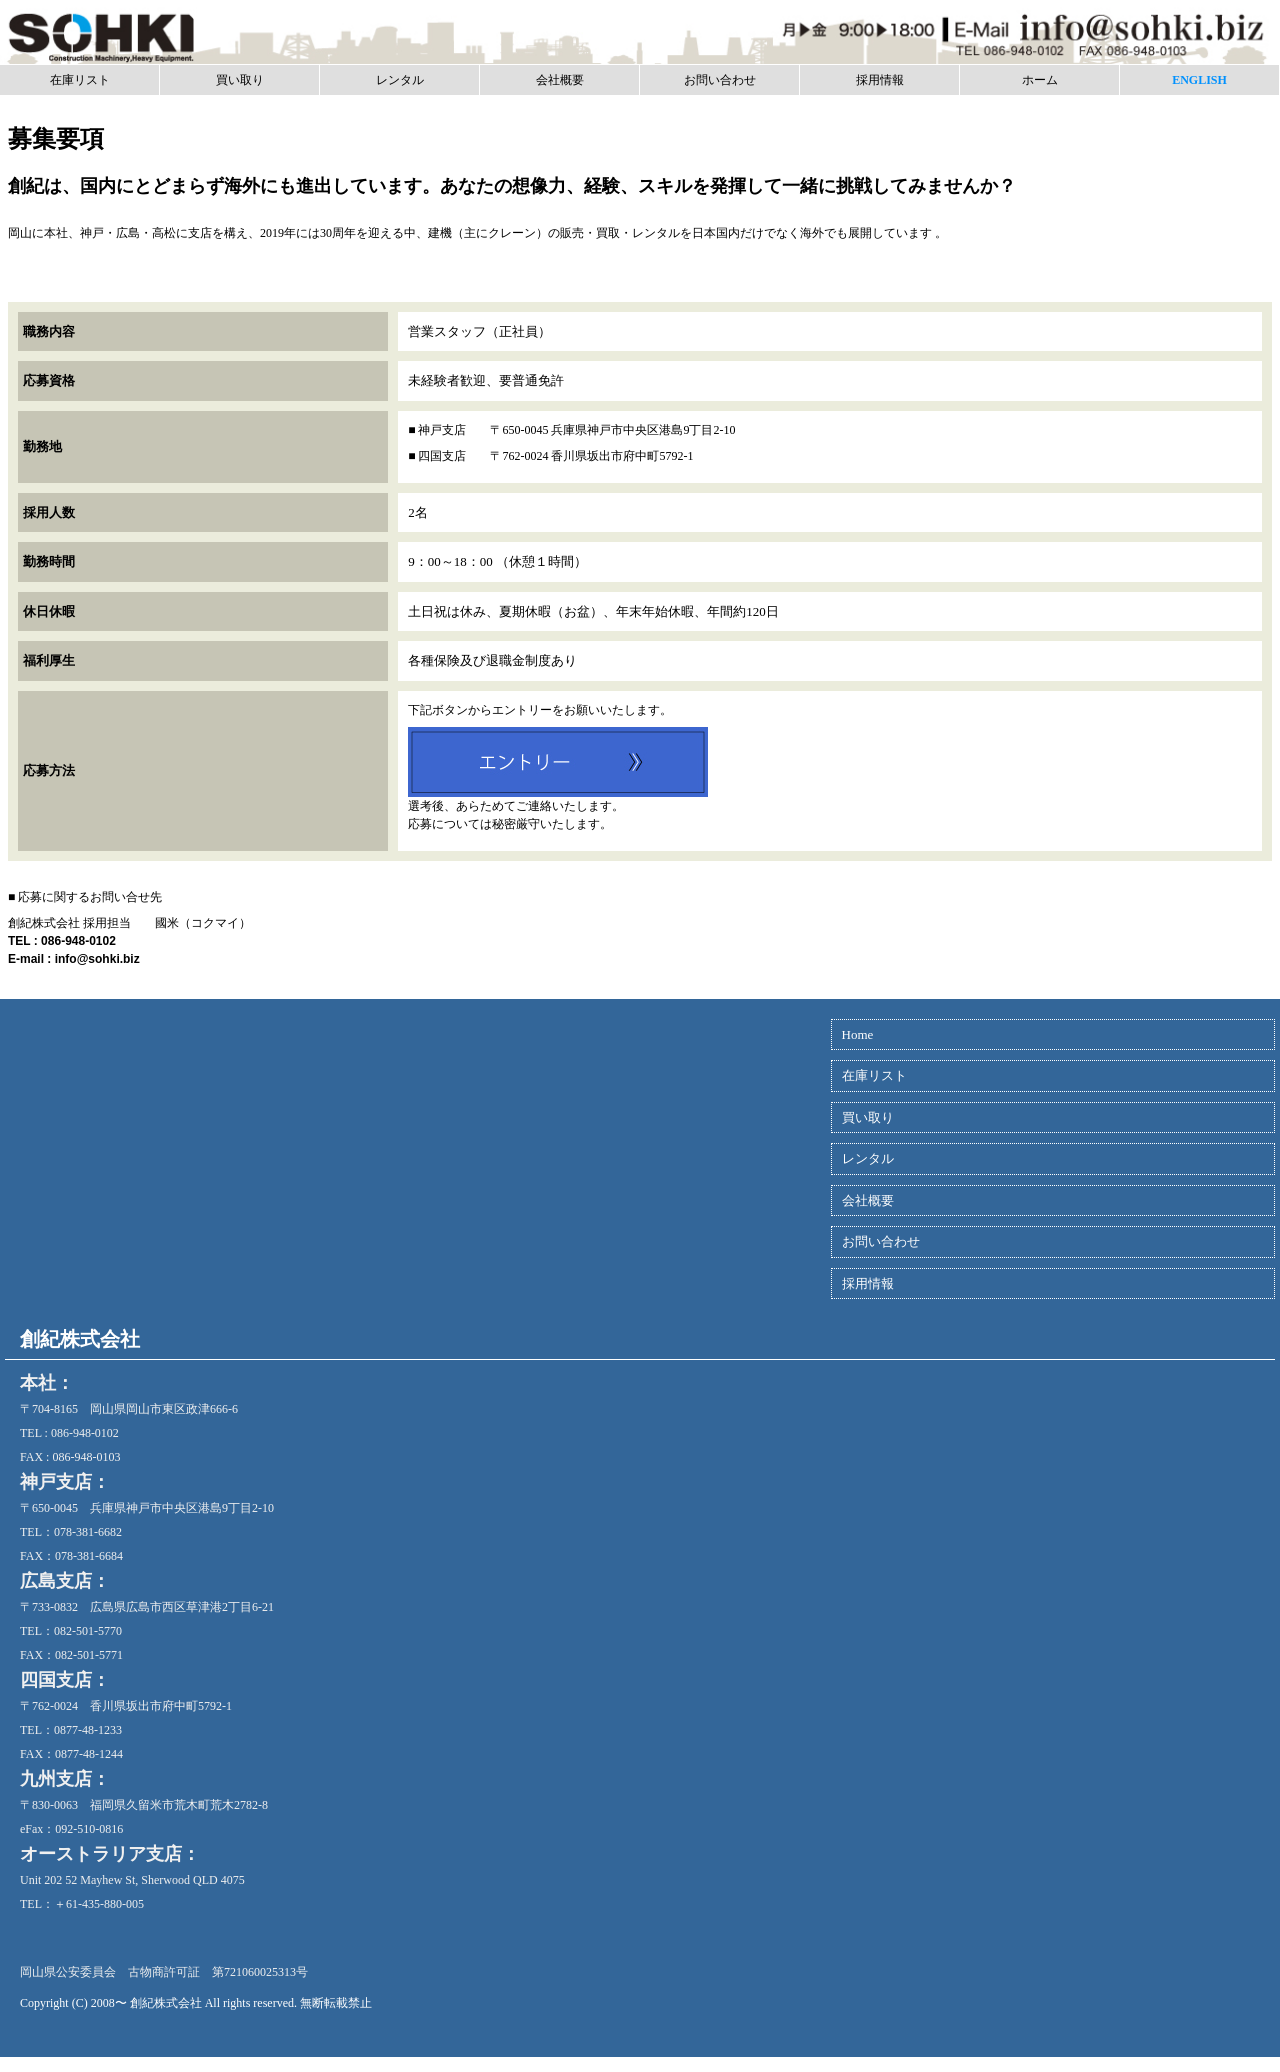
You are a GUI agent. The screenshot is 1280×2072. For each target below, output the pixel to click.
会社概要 (560, 80)
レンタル (400, 80)
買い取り (240, 80)
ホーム (1040, 80)
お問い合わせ (720, 80)
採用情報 (880, 80)
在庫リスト (80, 80)
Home (858, 1034)
